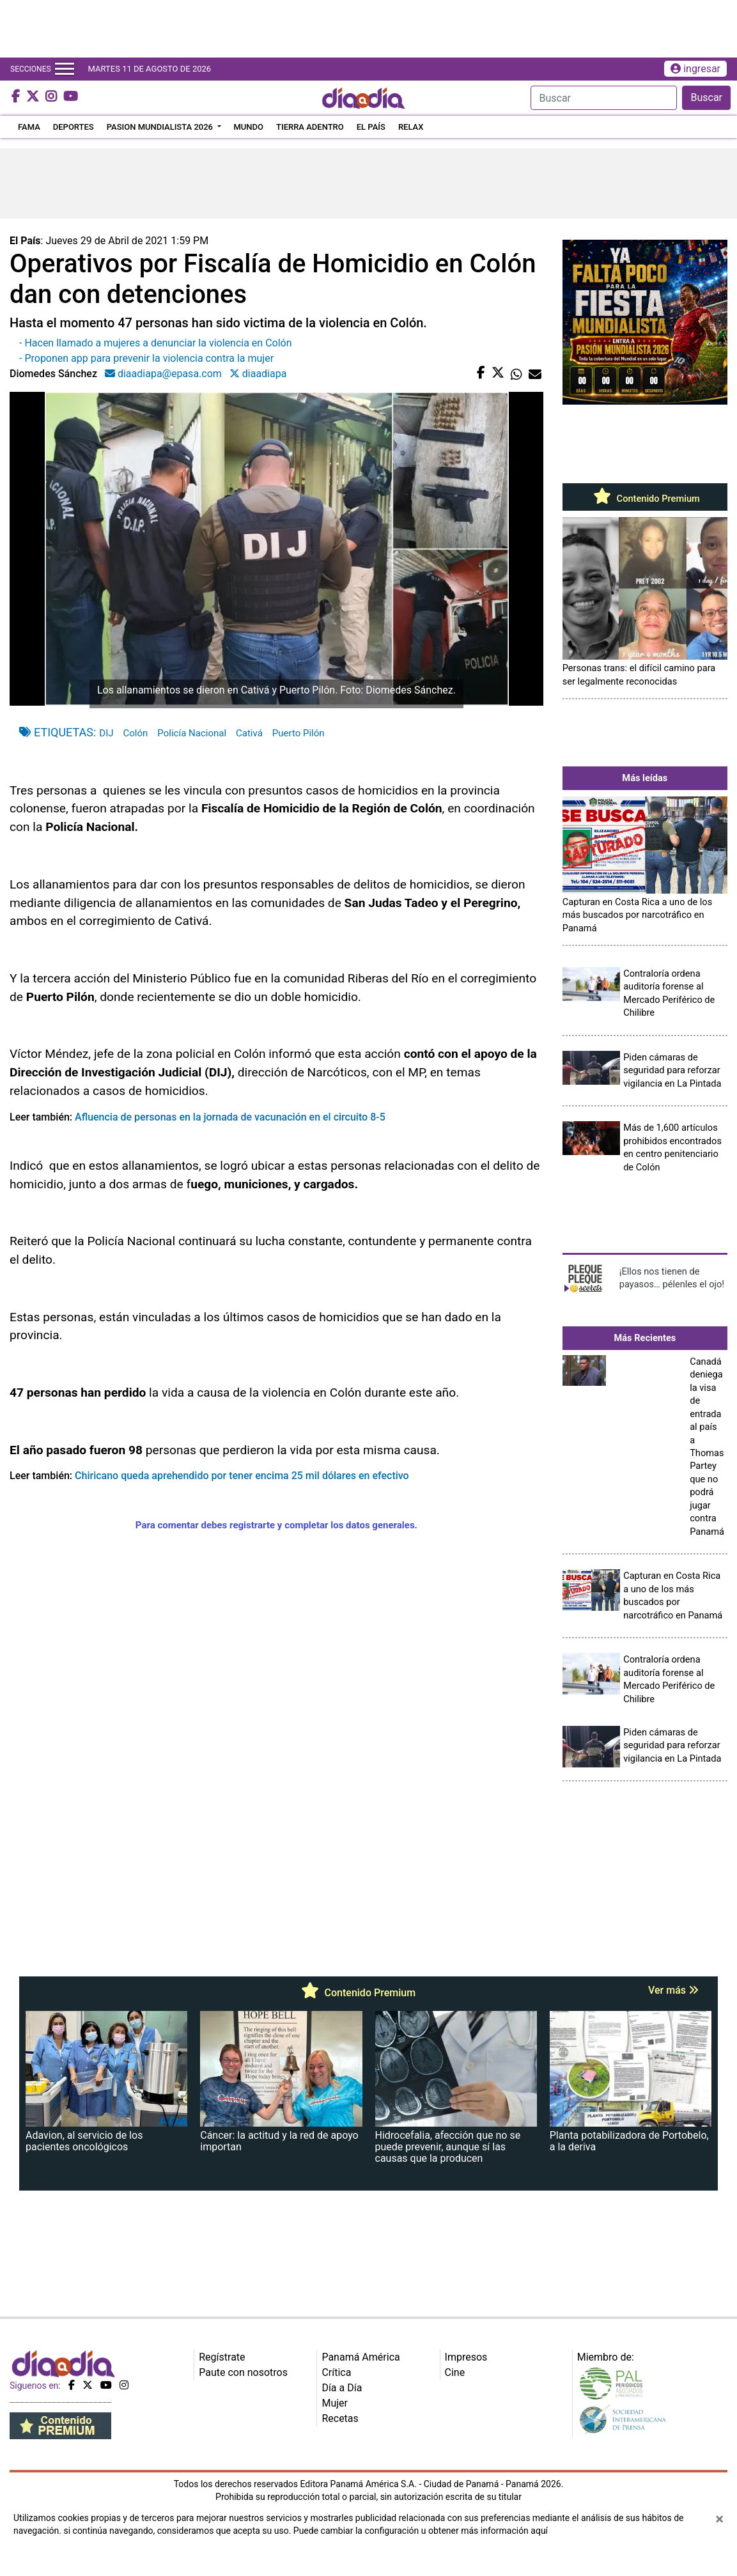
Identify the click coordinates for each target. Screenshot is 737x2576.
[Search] (604, 98)
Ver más (673, 1990)
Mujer (335, 2403)
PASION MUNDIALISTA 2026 (161, 127)
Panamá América (361, 2357)
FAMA (29, 127)
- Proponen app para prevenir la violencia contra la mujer (146, 358)
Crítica (336, 2372)
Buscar (706, 97)
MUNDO (249, 127)
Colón (135, 733)
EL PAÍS (371, 127)
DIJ (106, 733)
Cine (455, 2372)
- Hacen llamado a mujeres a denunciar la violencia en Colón (155, 343)
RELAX (411, 127)
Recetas (340, 2418)
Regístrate (222, 2357)
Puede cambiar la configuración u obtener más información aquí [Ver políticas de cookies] (420, 2531)
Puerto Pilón (298, 733)
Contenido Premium (645, 498)
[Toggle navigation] (64, 69)
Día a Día (342, 2388)
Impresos (466, 2357)
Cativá (249, 733)
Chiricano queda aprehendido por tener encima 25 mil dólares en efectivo (240, 1476)
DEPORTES (73, 127)
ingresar (695, 69)
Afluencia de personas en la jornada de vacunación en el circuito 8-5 (230, 1117)
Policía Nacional (191, 733)
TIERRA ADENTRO (310, 127)
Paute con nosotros (243, 2372)
